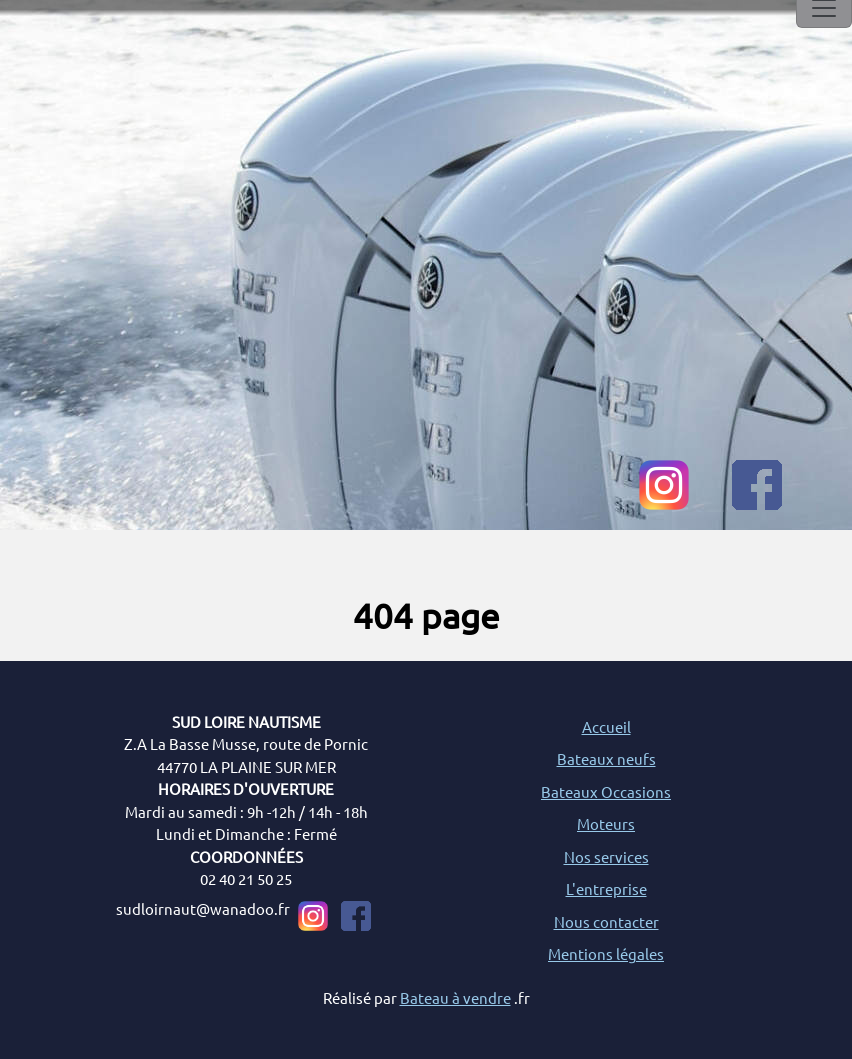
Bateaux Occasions (606, 791)
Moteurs (606, 823)
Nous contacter (606, 921)
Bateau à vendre (455, 997)
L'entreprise (606, 888)
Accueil (606, 726)
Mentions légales (606, 953)
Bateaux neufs (606, 758)
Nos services (606, 856)
